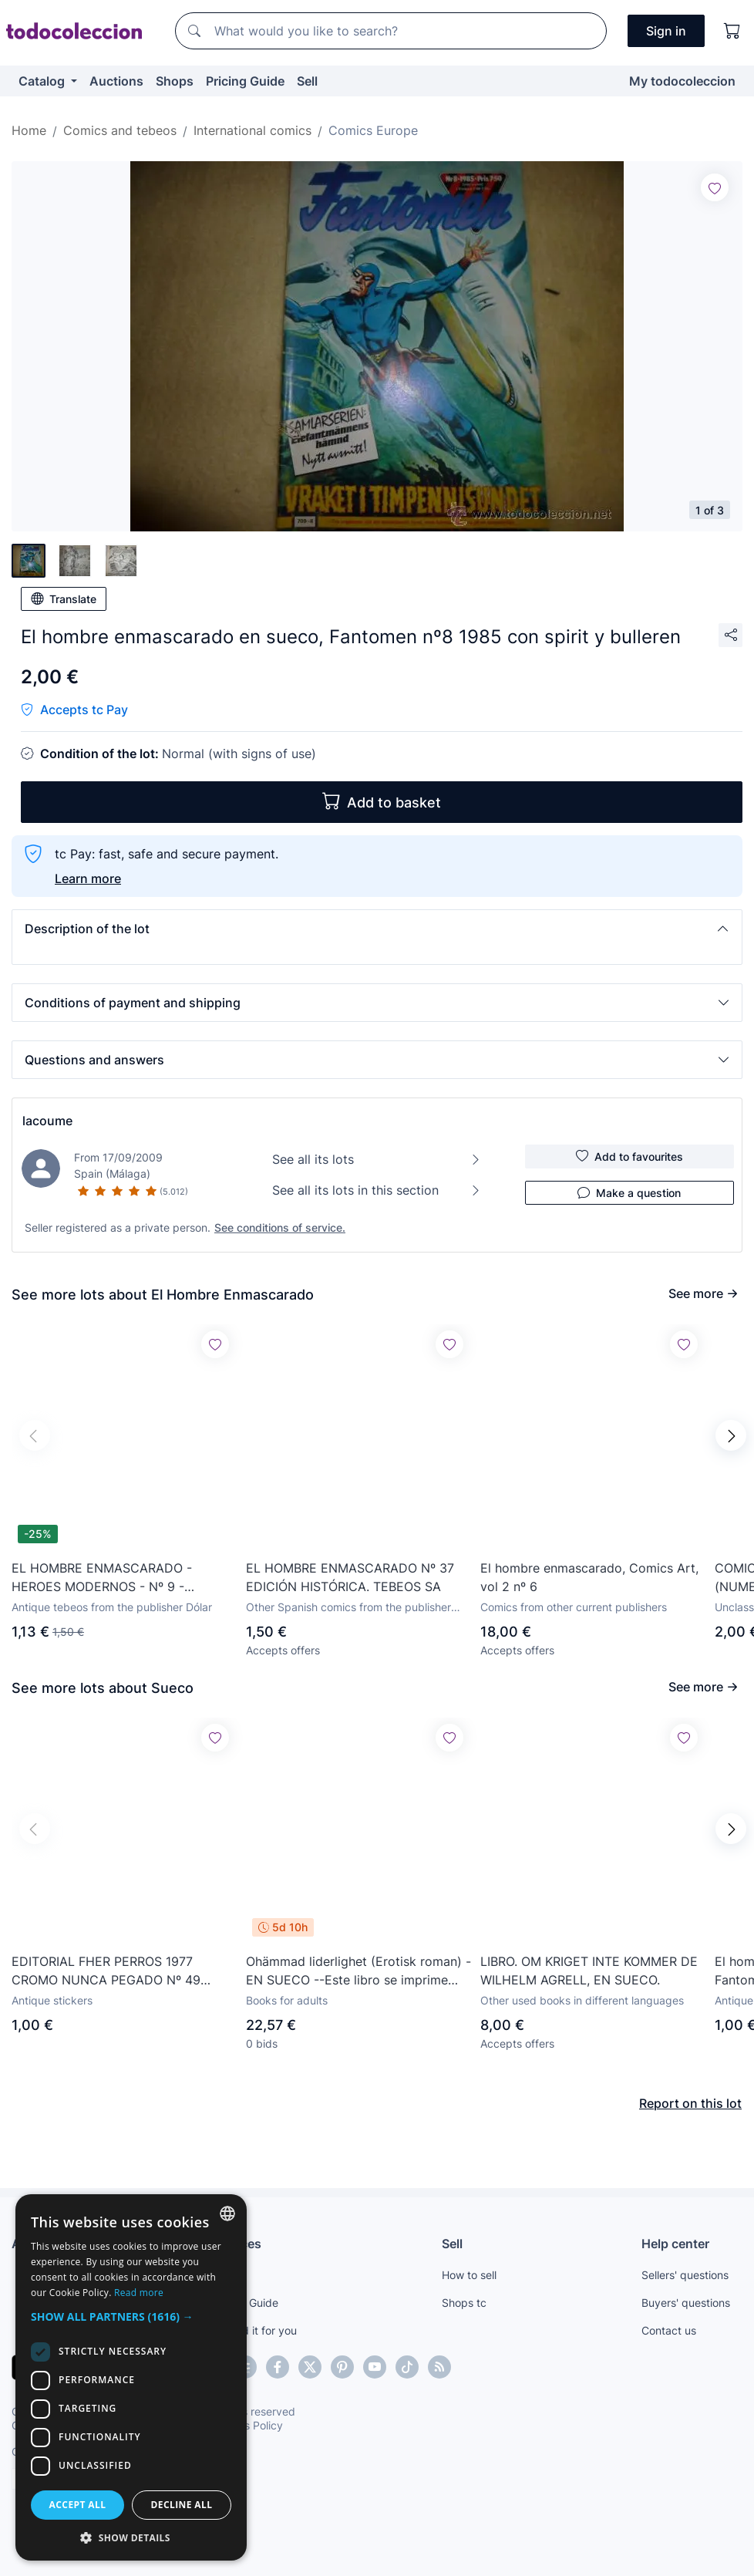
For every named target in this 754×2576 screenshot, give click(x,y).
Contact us (668, 2330)
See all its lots (376, 1159)
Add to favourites (629, 1156)
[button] (377, 928)
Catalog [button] (43, 81)
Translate (63, 598)
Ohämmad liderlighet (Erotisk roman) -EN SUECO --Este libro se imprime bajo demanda (358, 1971)
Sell (307, 81)
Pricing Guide (245, 81)
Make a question (629, 1192)
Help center (675, 2243)
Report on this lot (690, 2103)
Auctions (116, 81)
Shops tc (464, 2302)
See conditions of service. (279, 1227)
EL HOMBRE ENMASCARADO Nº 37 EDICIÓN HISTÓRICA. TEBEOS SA (350, 1577)
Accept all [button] (77, 2504)
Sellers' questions (685, 2274)
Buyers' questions (685, 2302)
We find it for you (254, 2330)
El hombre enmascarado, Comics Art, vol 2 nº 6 (589, 1577)
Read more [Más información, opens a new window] (138, 2292)
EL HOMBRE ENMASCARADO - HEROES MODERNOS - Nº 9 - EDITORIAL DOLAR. (102, 1578)
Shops (175, 81)
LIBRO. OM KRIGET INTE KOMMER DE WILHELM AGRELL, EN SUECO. (589, 1971)
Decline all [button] (182, 2504)
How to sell (469, 2274)
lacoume (47, 1120)
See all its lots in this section (376, 1190)
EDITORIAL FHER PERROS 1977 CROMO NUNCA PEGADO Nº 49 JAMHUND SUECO (106, 1971)
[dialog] (131, 2377)
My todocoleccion (682, 81)
